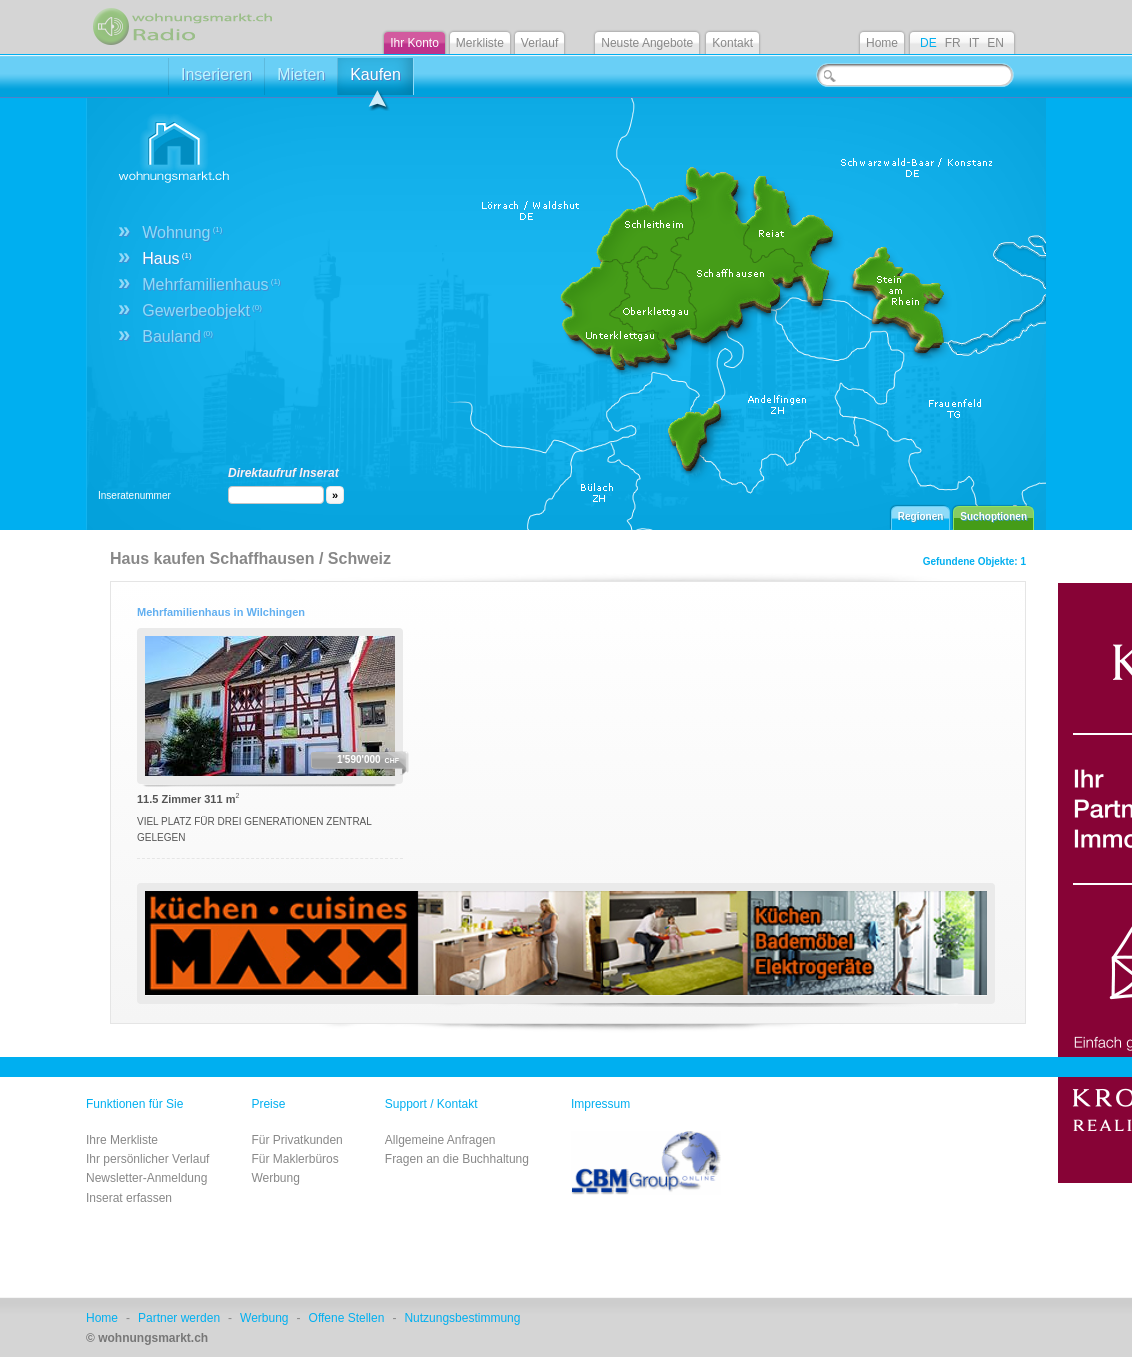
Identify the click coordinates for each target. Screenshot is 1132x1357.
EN (995, 43)
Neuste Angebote (647, 43)
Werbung (275, 1178)
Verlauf (539, 43)
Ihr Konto (414, 43)
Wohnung (182, 232)
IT (974, 43)
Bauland (177, 336)
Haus (166, 258)
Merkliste (480, 43)
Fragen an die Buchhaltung (457, 1159)
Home (882, 43)
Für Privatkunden (296, 1140)
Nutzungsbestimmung (462, 1318)
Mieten (301, 74)
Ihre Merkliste (122, 1140)
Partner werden (179, 1318)
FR (953, 43)
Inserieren (216, 74)
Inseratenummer (134, 495)
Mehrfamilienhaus (211, 284)
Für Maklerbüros (294, 1159)
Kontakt (732, 43)
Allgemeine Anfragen (440, 1140)
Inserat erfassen (129, 1198)
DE (928, 43)
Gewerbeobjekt (202, 310)
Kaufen (375, 80)
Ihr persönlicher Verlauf (147, 1159)
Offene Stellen (347, 1318)
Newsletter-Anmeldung (146, 1178)
